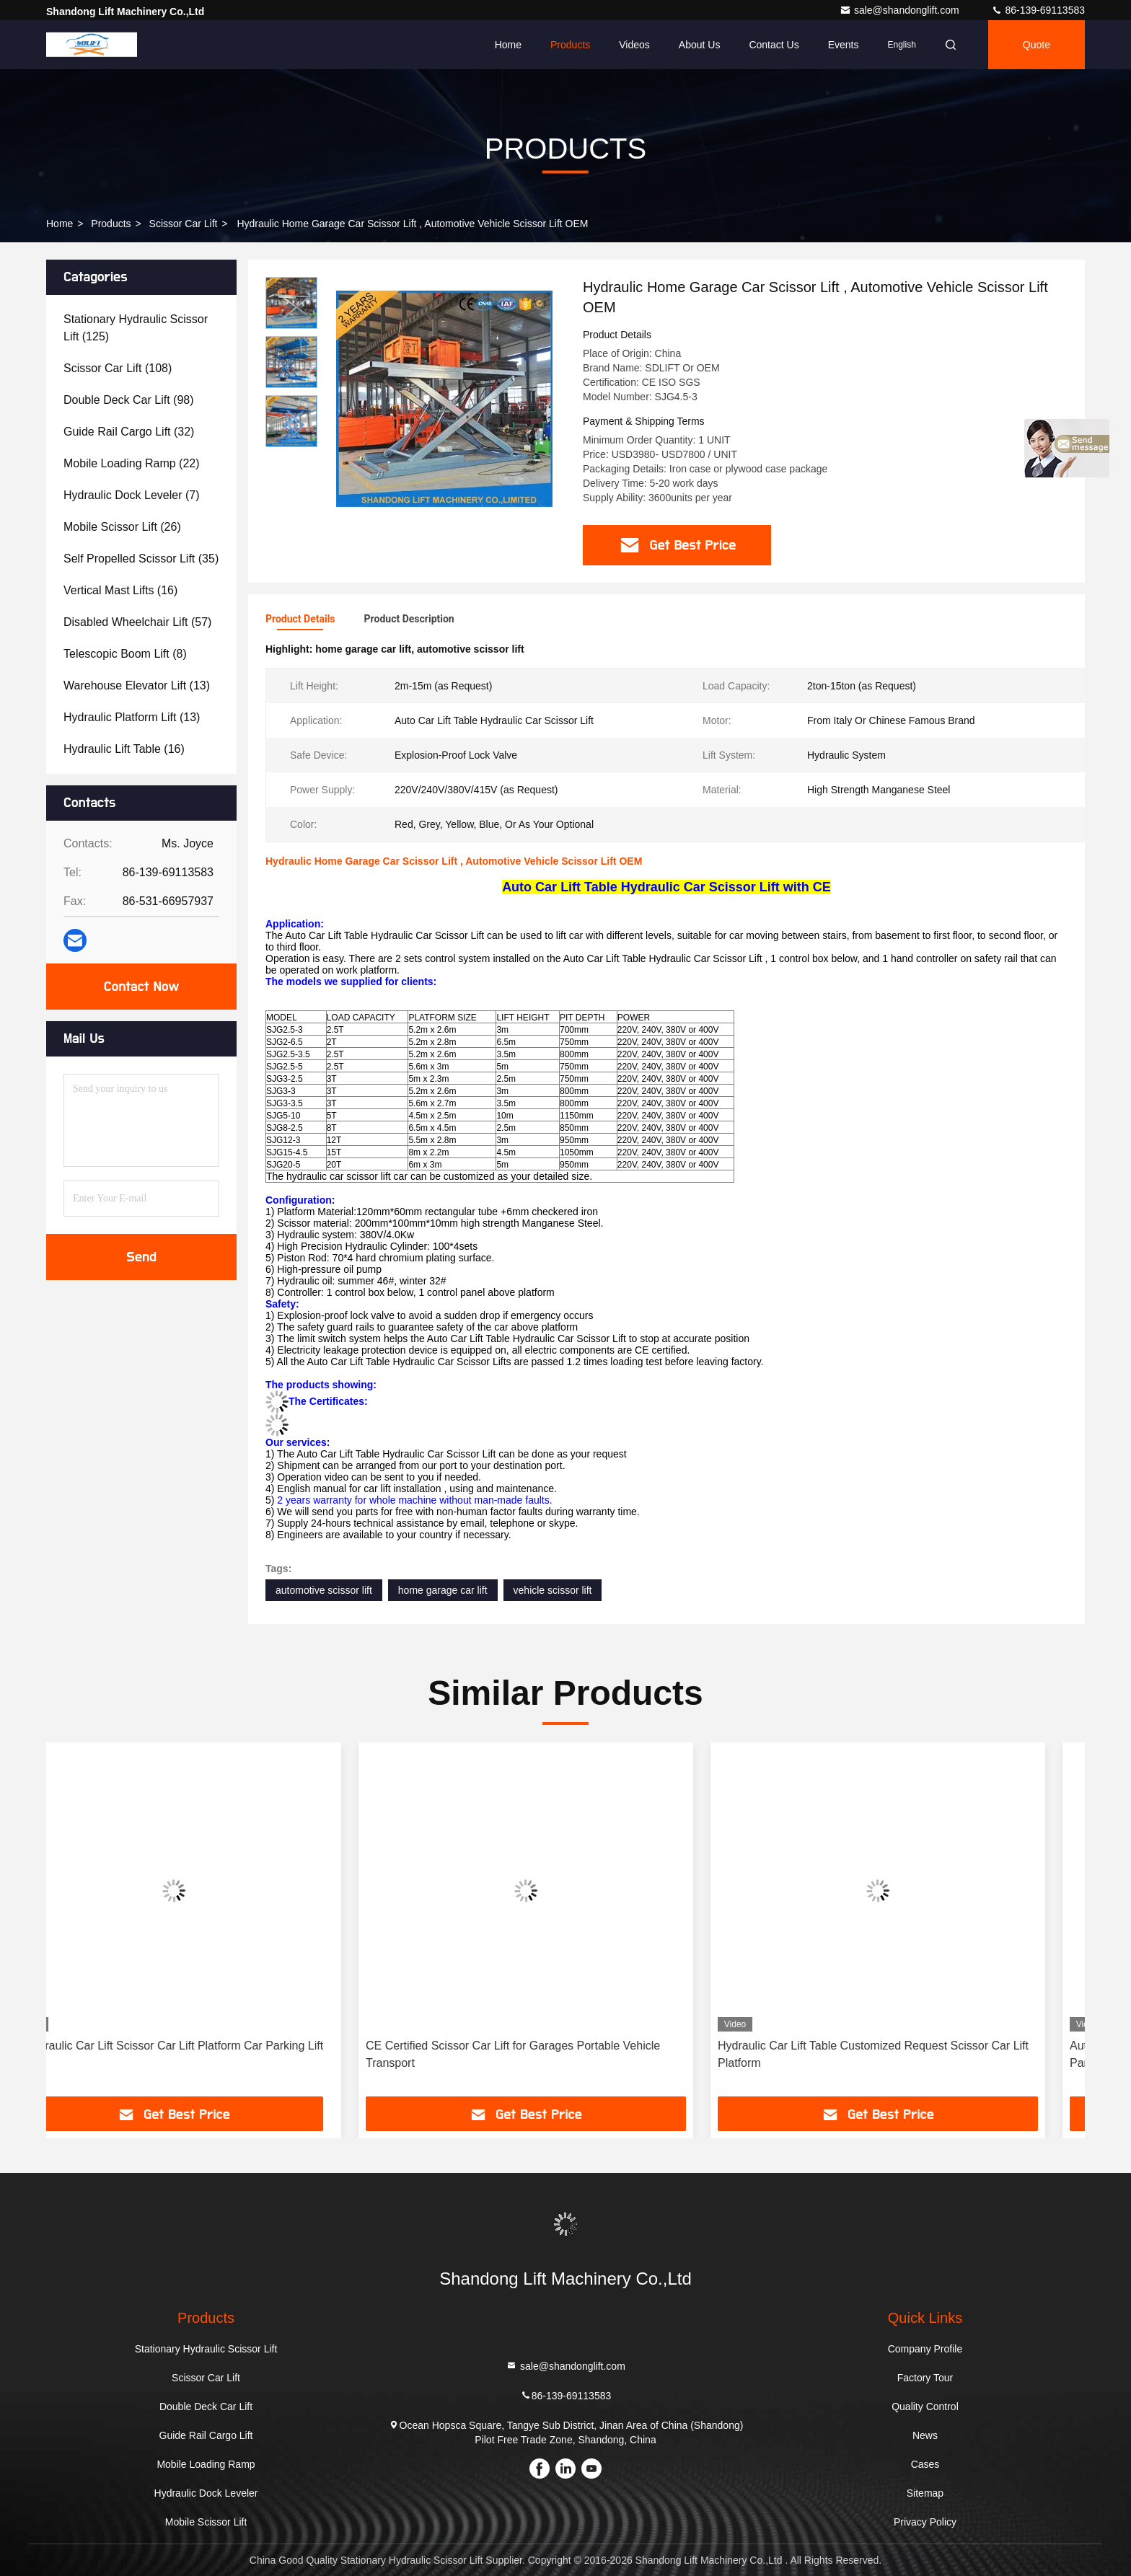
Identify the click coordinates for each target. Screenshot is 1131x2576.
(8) (125, 654)
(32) (128, 431)
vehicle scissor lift (553, 1590)
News (925, 2435)
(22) (131, 463)
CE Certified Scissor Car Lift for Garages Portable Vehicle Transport (552, 2054)
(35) (141, 558)
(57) (137, 622)
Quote (1036, 44)
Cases (925, 2464)
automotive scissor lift (324, 1590)
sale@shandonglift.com (901, 10)
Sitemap (925, 2493)
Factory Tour (925, 2377)
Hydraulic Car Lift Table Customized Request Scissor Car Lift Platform (912, 2054)
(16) (120, 590)
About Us (700, 44)
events (843, 44)
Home (508, 44)
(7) (131, 495)
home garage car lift (443, 1590)
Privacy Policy (925, 2522)
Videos (634, 44)
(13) (136, 685)
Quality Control (925, 2406)
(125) (135, 328)
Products (570, 44)
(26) (122, 527)
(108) (117, 368)
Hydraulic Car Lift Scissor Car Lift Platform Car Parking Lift (213, 2045)
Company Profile (925, 2349)
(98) (128, 400)
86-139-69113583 (1038, 10)
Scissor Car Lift (183, 223)
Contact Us (773, 44)
